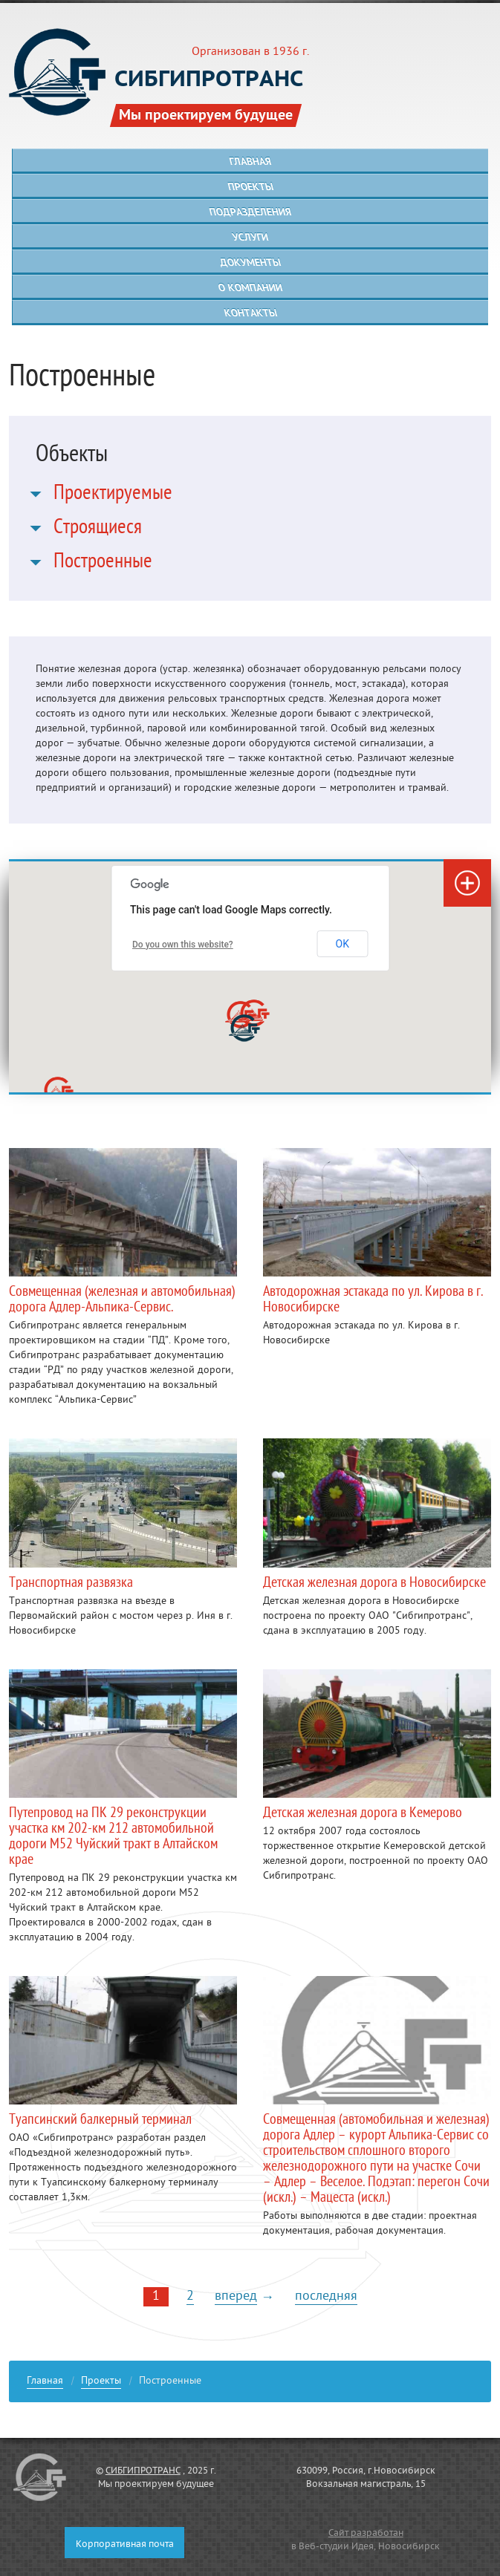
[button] (244, 1027)
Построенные (102, 563)
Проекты (101, 2382)
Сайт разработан (365, 2533)
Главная (45, 2382)
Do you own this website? (182, 944)
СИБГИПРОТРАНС (143, 2471)
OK (342, 944)
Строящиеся (97, 529)
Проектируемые (112, 495)
